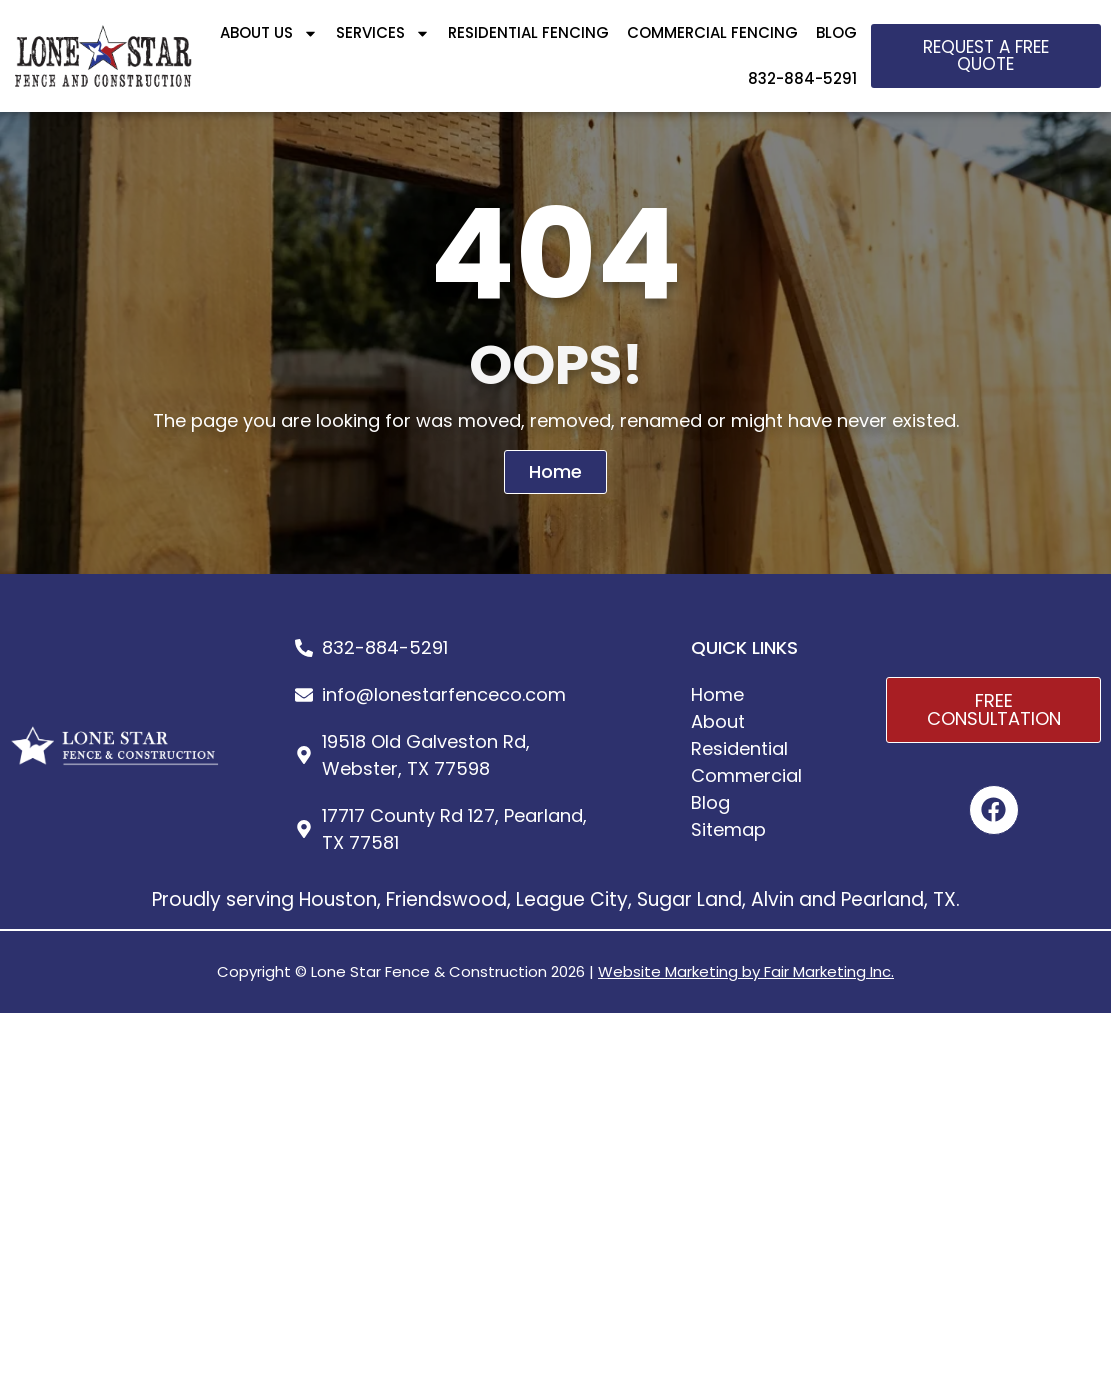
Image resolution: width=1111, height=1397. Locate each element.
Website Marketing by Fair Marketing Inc (744, 971)
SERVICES (383, 33)
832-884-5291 (802, 78)
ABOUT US (269, 33)
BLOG (836, 32)
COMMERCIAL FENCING (712, 32)
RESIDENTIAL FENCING (528, 32)
